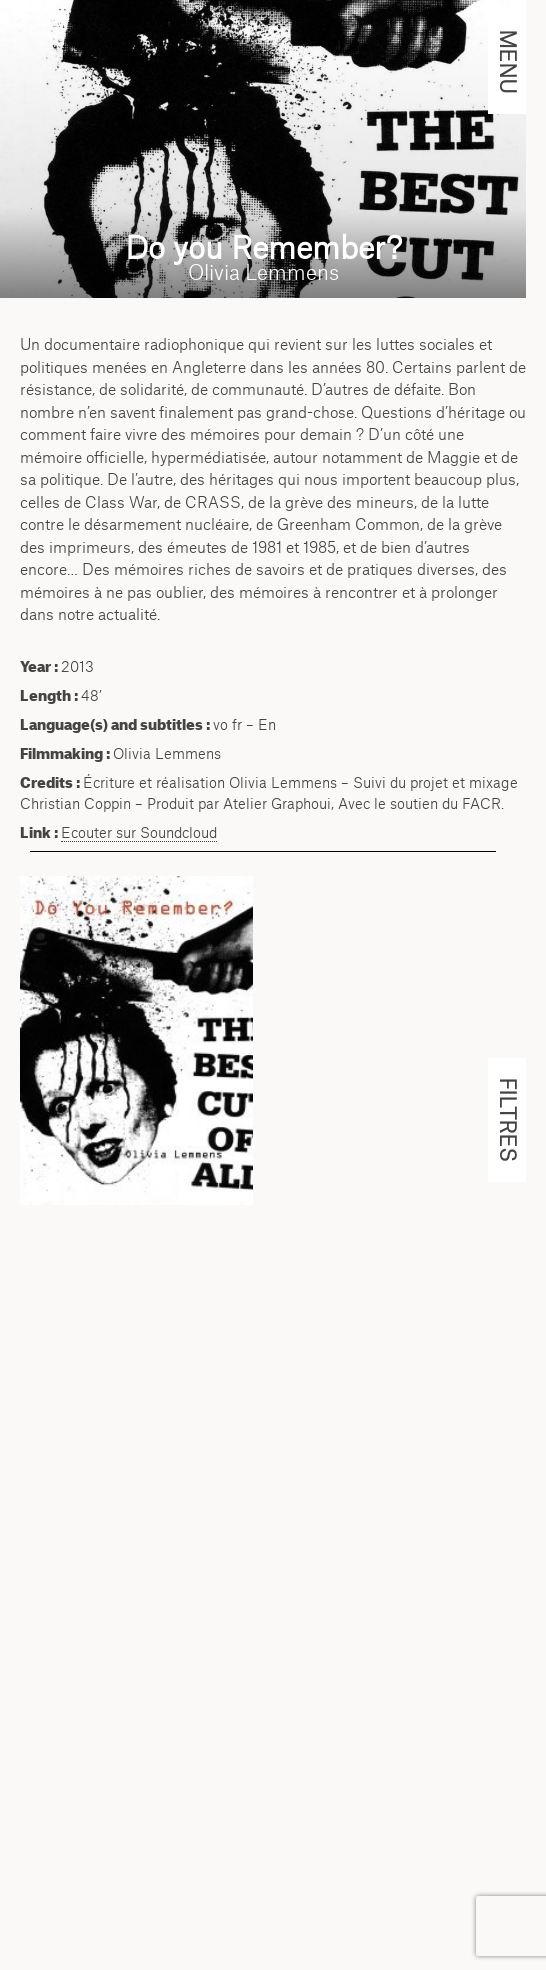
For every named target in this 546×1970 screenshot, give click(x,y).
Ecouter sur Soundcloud (139, 832)
